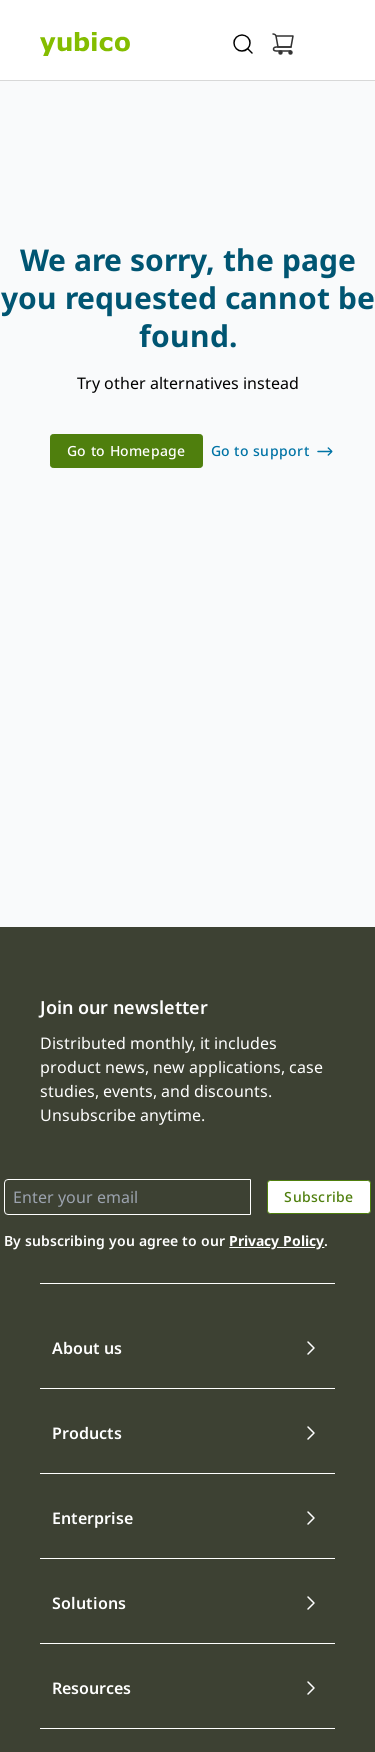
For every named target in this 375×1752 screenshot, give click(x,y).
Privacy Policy (276, 1240)
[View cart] (283, 44)
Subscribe (318, 1196)
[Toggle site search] (243, 44)
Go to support (260, 450)
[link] (126, 451)
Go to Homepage (126, 450)
